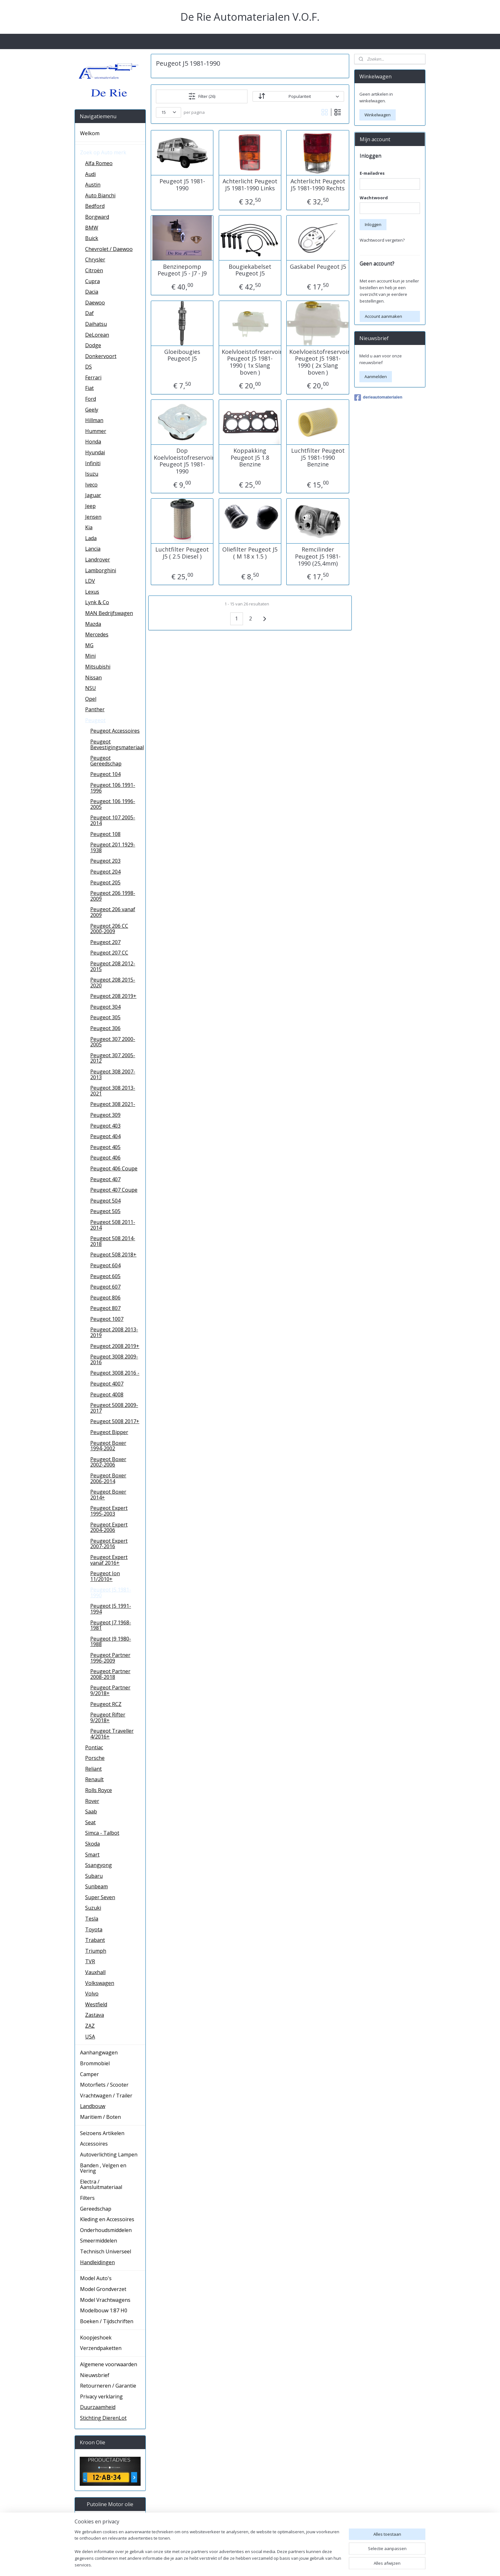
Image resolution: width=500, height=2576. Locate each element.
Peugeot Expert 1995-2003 (109, 1510)
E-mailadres (372, 173)
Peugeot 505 (105, 1211)
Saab (91, 1811)
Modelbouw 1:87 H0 (103, 2310)
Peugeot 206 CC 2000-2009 (109, 928)
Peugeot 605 (105, 1276)
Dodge (93, 345)
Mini (90, 655)
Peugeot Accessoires (115, 730)
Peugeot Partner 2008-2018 (110, 1674)
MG (89, 645)
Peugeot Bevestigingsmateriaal (117, 744)
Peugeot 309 (105, 1114)
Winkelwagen (377, 115)
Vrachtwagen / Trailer (106, 2095)
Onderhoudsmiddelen (106, 2230)
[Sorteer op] (298, 96)
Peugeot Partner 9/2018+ (110, 1690)
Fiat (89, 388)
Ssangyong (98, 1865)
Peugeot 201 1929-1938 (112, 847)
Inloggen (373, 224)
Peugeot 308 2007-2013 (112, 1074)
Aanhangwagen (99, 2052)
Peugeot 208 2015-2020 (112, 982)
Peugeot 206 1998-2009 (112, 895)
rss (297, 2564)
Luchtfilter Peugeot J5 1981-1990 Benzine (318, 457)
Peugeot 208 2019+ (113, 995)
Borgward (97, 216)
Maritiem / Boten (100, 2116)
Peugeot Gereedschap (105, 760)
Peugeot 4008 (106, 1394)
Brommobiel (95, 2063)
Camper (89, 2074)
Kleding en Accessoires (107, 2219)
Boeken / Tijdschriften (106, 2321)
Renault (94, 1779)
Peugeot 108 (105, 834)
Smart (92, 1854)
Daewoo (95, 302)
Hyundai (95, 452)
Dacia (91, 291)
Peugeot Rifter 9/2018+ (107, 1717)
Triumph (95, 1950)
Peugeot (95, 720)
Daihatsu (96, 323)
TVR (90, 1961)
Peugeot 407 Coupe (113, 1189)
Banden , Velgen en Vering (103, 2168)
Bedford (95, 205)
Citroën (94, 270)
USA (90, 2036)
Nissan (93, 677)
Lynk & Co (97, 602)
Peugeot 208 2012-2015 (112, 966)
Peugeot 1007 (106, 1318)
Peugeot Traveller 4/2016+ (112, 1733)
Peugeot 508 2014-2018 (112, 1241)
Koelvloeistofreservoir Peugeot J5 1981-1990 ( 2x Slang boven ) (318, 362)
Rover (92, 1800)
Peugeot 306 (105, 1028)
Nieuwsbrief (94, 2375)
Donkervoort (100, 356)
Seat (90, 1822)
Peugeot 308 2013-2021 (112, 1090)
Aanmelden (375, 376)
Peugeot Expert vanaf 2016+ (109, 1560)
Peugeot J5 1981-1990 (182, 185)
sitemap (284, 2564)
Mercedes (96, 634)
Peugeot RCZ (105, 1704)
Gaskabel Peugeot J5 (318, 266)
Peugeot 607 (105, 1286)
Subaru (94, 1875)
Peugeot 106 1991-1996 (112, 787)
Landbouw (92, 2106)
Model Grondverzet (103, 2289)
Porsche (95, 1757)
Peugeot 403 (105, 1125)
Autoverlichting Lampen (108, 2154)
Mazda (93, 623)
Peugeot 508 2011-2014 (112, 1224)
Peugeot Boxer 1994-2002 (108, 1445)
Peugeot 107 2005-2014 (112, 820)
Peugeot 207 (105, 942)
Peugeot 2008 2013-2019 (114, 1332)
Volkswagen (99, 1983)
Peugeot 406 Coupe (113, 1168)
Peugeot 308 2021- (112, 1104)
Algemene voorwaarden (108, 2364)
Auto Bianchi (100, 195)
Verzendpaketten (100, 2348)
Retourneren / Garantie (108, 2385)
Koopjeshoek (96, 2337)
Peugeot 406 (105, 1157)
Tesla (91, 1918)
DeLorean (97, 334)
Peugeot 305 (105, 1017)
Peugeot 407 (105, 1179)
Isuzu (91, 473)
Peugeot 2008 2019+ (114, 1346)
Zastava (94, 2014)
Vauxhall (95, 1972)
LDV (90, 580)
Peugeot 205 (105, 882)
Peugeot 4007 (106, 1383)
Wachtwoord (374, 198)
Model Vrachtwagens (105, 2299)
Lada (91, 538)
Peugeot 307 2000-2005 (112, 1042)
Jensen (93, 516)
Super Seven (100, 1897)
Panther (95, 709)
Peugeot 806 (105, 1297)
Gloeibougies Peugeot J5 (182, 355)
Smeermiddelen (98, 2240)
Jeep (90, 505)
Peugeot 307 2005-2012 (112, 1058)
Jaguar (93, 495)
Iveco (91, 484)
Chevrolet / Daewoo (109, 248)
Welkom (89, 133)
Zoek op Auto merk (103, 152)
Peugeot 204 (105, 871)
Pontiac (94, 1747)
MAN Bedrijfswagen (109, 613)
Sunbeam (96, 1886)
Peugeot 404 (105, 1136)
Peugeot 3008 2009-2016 (114, 1359)
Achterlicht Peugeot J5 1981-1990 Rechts (317, 185)
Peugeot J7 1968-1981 (110, 1625)
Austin (92, 184)
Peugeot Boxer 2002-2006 (108, 1462)
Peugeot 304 (105, 1006)
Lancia (92, 548)
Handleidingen (97, 2262)
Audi (90, 174)
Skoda (92, 1843)
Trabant (95, 1939)
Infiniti (92, 463)
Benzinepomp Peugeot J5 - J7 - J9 (182, 270)
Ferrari (93, 377)
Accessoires (94, 2143)
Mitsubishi (97, 666)
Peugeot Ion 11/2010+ (105, 1576)
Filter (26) (201, 96)
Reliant (93, 1768)
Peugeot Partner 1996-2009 (110, 1657)
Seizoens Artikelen (102, 2133)
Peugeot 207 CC (109, 952)
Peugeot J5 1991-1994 (110, 1608)
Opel (90, 698)
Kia (88, 527)
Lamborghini (100, 570)
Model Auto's (96, 2278)
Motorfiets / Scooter (104, 2084)
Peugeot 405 (105, 1147)
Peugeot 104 (105, 774)
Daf (89, 313)
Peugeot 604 (105, 1265)
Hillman (94, 420)
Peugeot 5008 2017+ (114, 1421)
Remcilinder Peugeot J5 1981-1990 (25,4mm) (318, 556)
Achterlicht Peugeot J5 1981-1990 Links (250, 185)
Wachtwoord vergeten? (382, 240)
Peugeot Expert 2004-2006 (109, 1527)
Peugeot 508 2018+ (113, 1254)
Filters (87, 2197)
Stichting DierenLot (103, 2417)
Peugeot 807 (105, 1308)
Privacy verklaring (101, 2396)
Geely (91, 409)
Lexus (92, 591)
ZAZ (90, 2025)
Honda (93, 441)
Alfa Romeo (99, 163)
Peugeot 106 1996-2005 (112, 804)
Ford (90, 398)
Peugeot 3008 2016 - (114, 1372)
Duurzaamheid (97, 2407)
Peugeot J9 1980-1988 (110, 1641)
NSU (90, 688)
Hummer (95, 431)
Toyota (93, 1929)
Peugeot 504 (105, 1200)
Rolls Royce (98, 1790)
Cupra (92, 281)
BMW (91, 227)
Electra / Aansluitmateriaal (101, 2184)
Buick (91, 238)
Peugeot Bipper (109, 1432)
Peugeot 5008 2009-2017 (114, 1407)
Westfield (96, 2004)
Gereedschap (95, 2208)
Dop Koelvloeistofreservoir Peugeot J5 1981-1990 (182, 461)
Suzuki (93, 1907)
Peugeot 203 (105, 860)
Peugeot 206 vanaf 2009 (112, 912)
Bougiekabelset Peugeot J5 (250, 270)
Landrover (97, 559)
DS (88, 366)
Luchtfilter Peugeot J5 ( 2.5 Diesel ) (182, 553)
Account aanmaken (383, 316)
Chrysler (95, 259)
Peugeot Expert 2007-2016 (109, 1543)
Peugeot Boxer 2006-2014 (108, 1478)
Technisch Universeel (105, 2251)
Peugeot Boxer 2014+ (108, 1494)
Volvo (92, 1993)
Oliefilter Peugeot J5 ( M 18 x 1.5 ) (249, 553)
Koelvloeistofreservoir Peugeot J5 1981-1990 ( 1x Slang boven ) (250, 362)
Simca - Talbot (102, 1832)
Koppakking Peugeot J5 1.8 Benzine (250, 457)
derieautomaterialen (378, 397)
